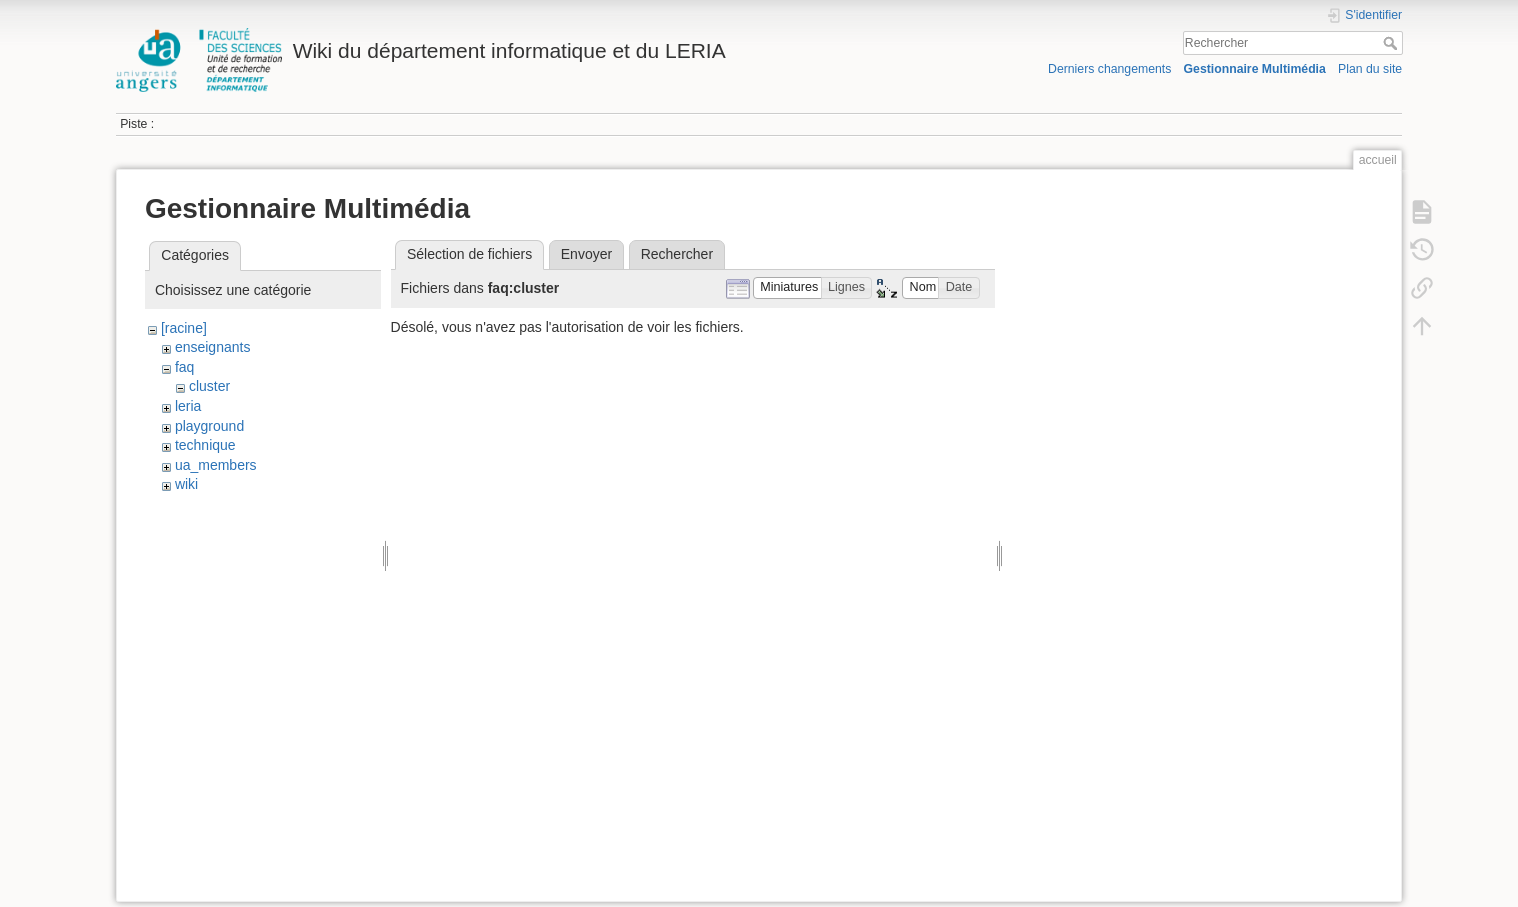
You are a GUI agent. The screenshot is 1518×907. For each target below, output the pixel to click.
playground (209, 426)
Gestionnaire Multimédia (1255, 69)
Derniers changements (1109, 69)
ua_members (216, 465)
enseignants (213, 347)
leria (188, 406)
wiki (186, 484)
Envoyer (586, 254)
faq (184, 367)
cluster (209, 386)
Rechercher (1392, 43)
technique (205, 445)
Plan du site (1370, 69)
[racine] (184, 328)
